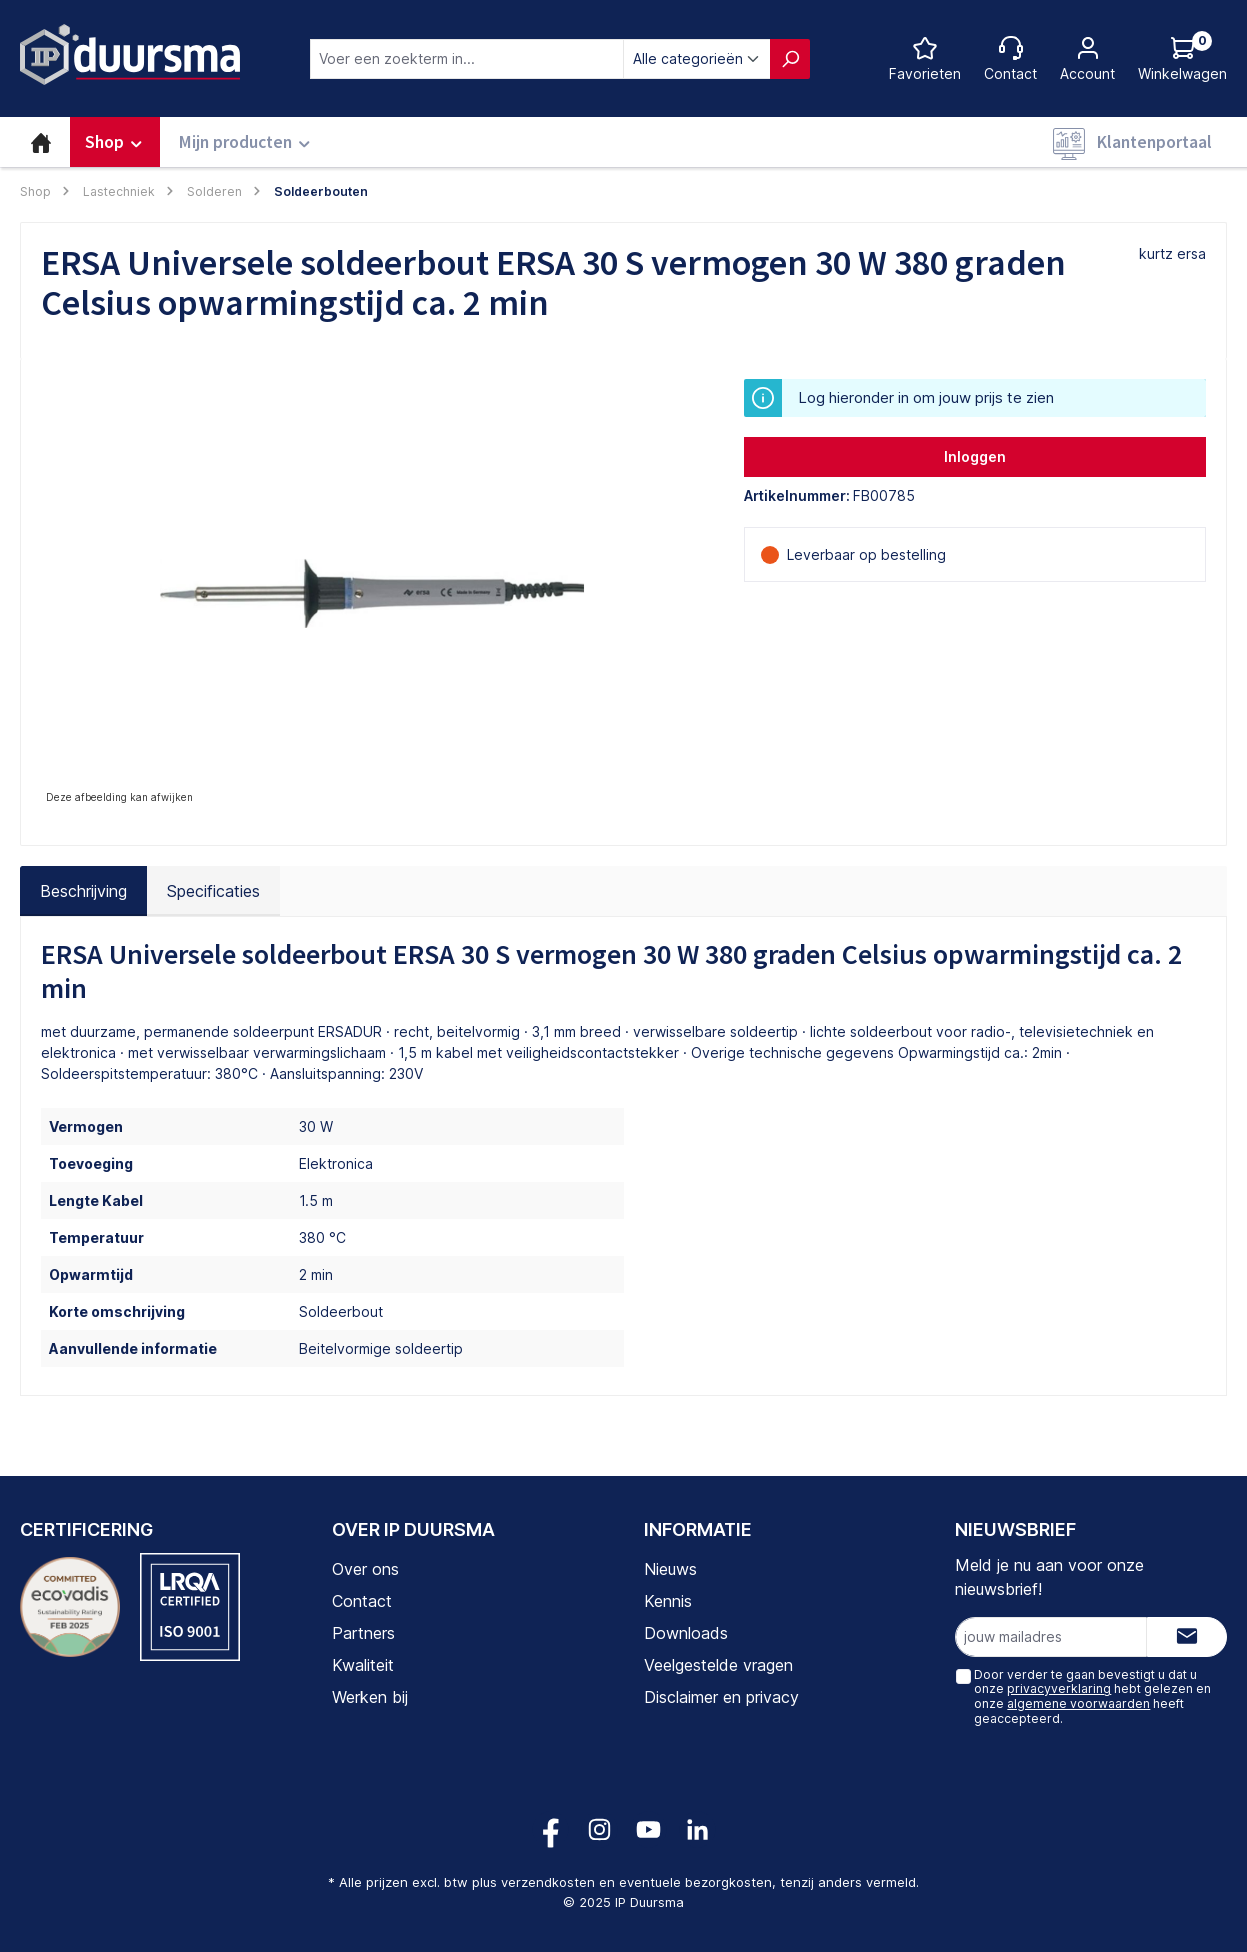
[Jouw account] (1087, 58)
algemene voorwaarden (1078, 1703)
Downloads (686, 1633)
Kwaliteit (363, 1665)
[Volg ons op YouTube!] (648, 1829)
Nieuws (670, 1569)
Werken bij (370, 1697)
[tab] (83, 891)
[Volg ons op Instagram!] (599, 1829)
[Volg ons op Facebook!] (550, 1829)
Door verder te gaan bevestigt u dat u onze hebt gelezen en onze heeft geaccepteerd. (1092, 1696)
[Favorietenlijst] (925, 58)
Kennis (668, 1601)
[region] (372, 594)
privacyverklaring (1059, 1688)
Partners (363, 1633)
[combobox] (467, 59)
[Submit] (1187, 1637)
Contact (362, 1601)
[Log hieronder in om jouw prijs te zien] (1182, 58)
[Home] (41, 142)
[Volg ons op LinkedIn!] (697, 1829)
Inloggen (975, 456)
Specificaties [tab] (213, 891)
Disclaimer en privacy (721, 1697)
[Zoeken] (790, 59)
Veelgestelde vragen (718, 1665)
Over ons (365, 1569)
